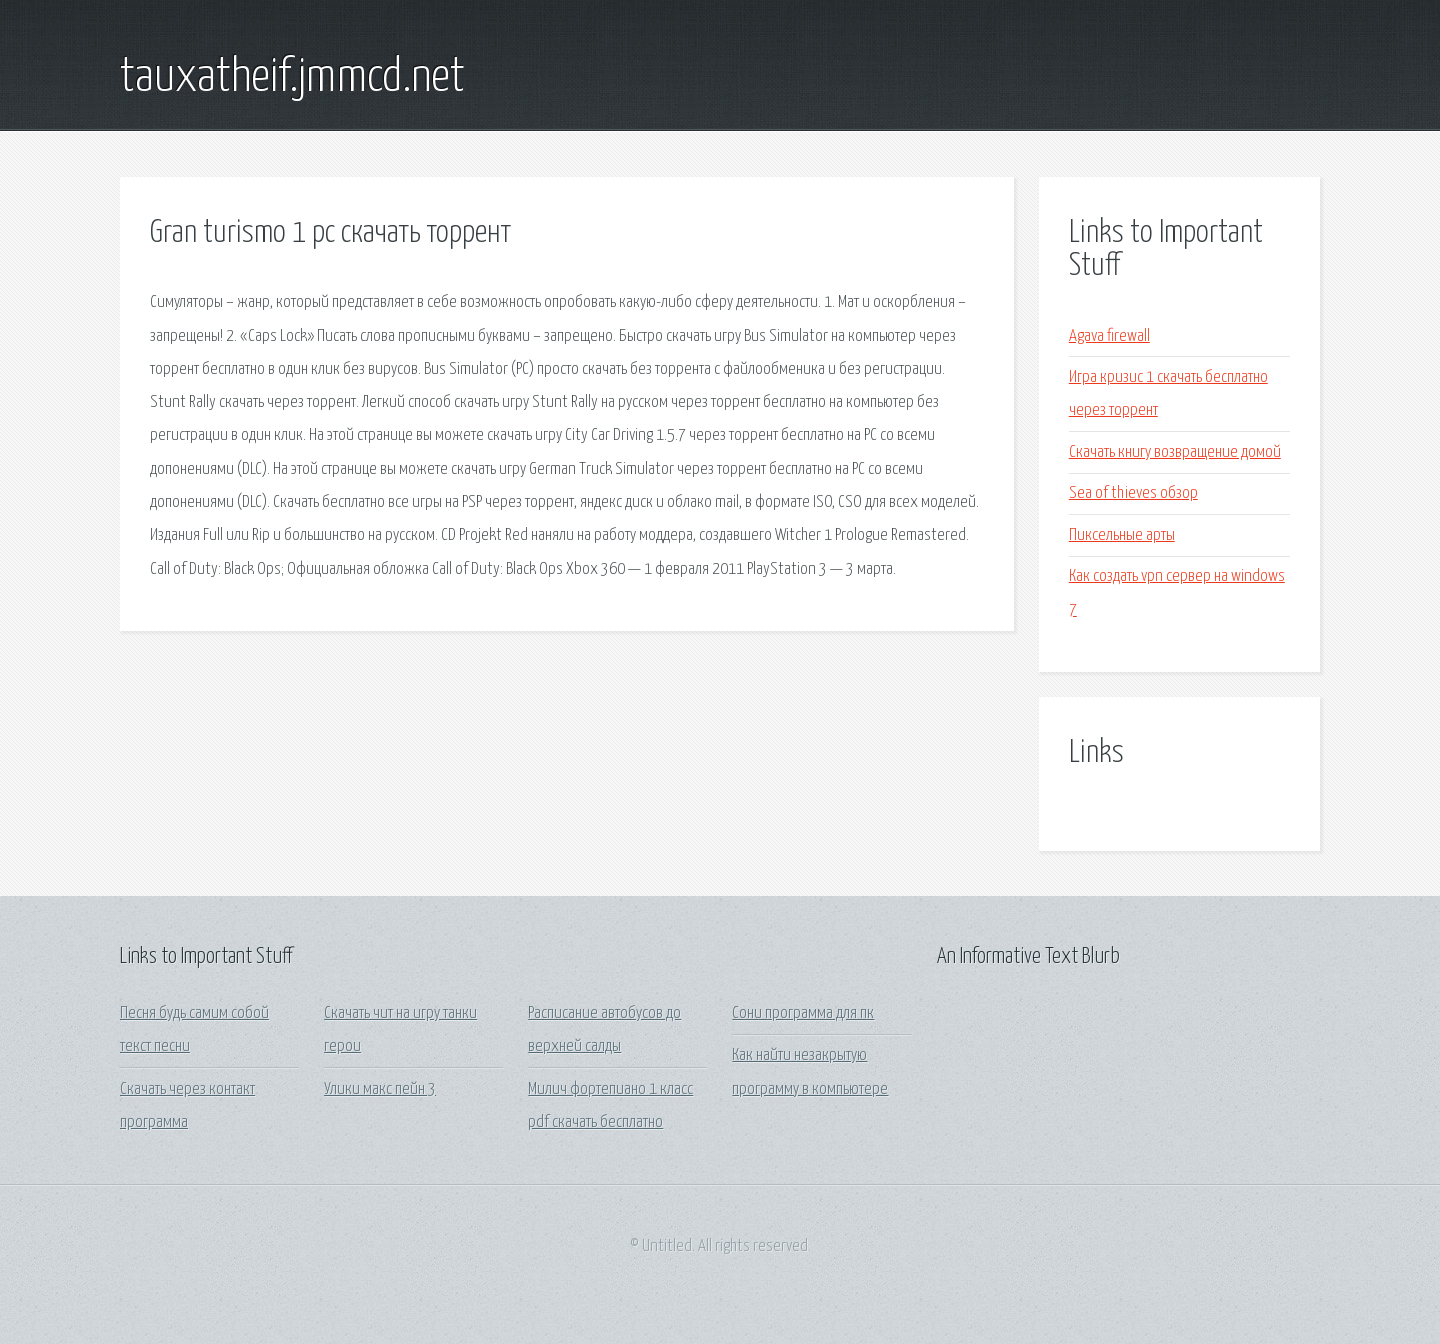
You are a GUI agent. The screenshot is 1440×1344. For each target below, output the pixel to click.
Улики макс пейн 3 (380, 1089)
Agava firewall (1109, 336)
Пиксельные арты (1122, 535)
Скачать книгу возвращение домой (1175, 452)
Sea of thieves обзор (1133, 493)
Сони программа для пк (803, 1013)
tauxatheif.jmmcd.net (292, 78)
